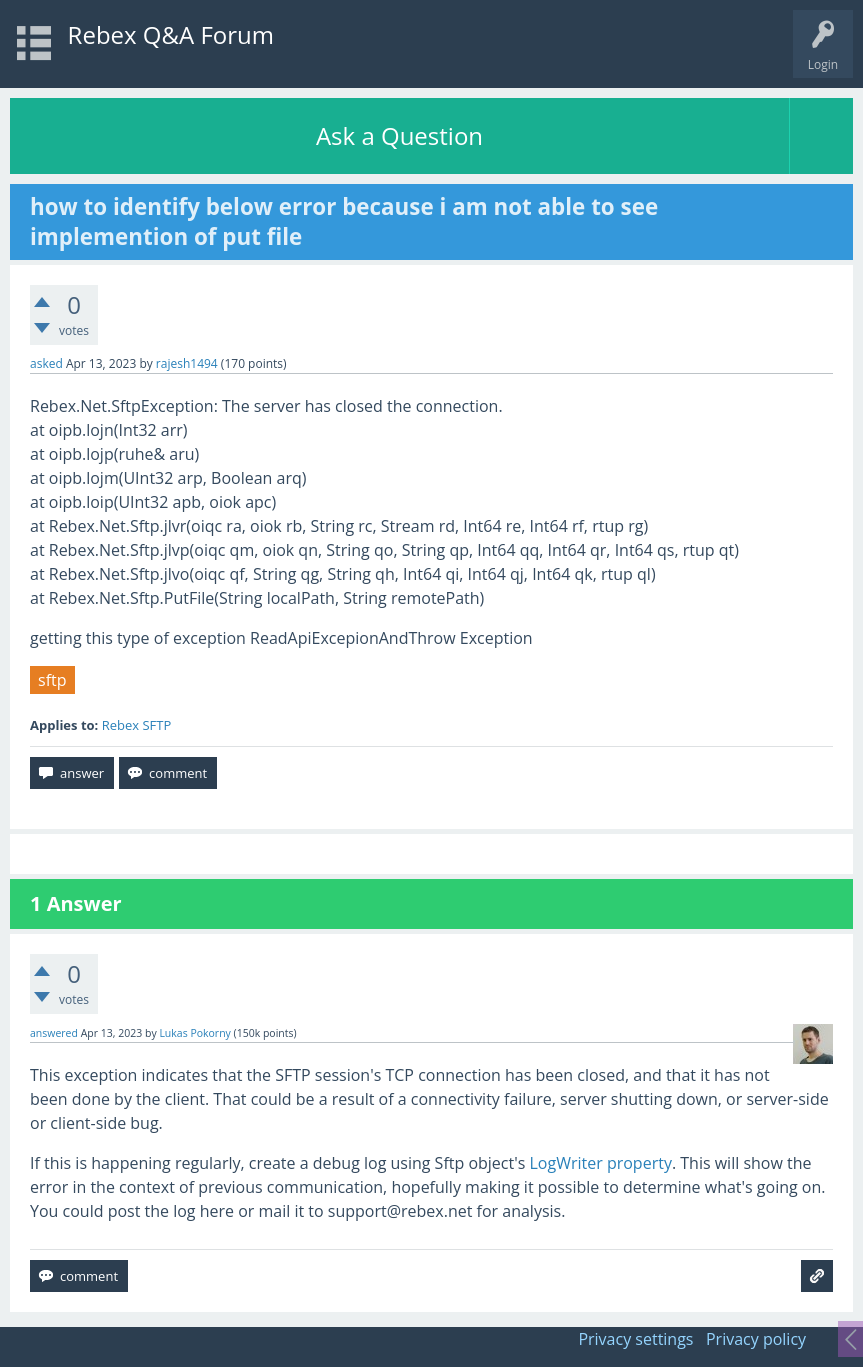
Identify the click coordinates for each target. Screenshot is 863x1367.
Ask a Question (399, 135)
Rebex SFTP (137, 725)
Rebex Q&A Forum (171, 34)
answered (54, 1033)
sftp (52, 680)
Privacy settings (635, 1339)
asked (46, 363)
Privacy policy (756, 1339)
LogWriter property (601, 1163)
